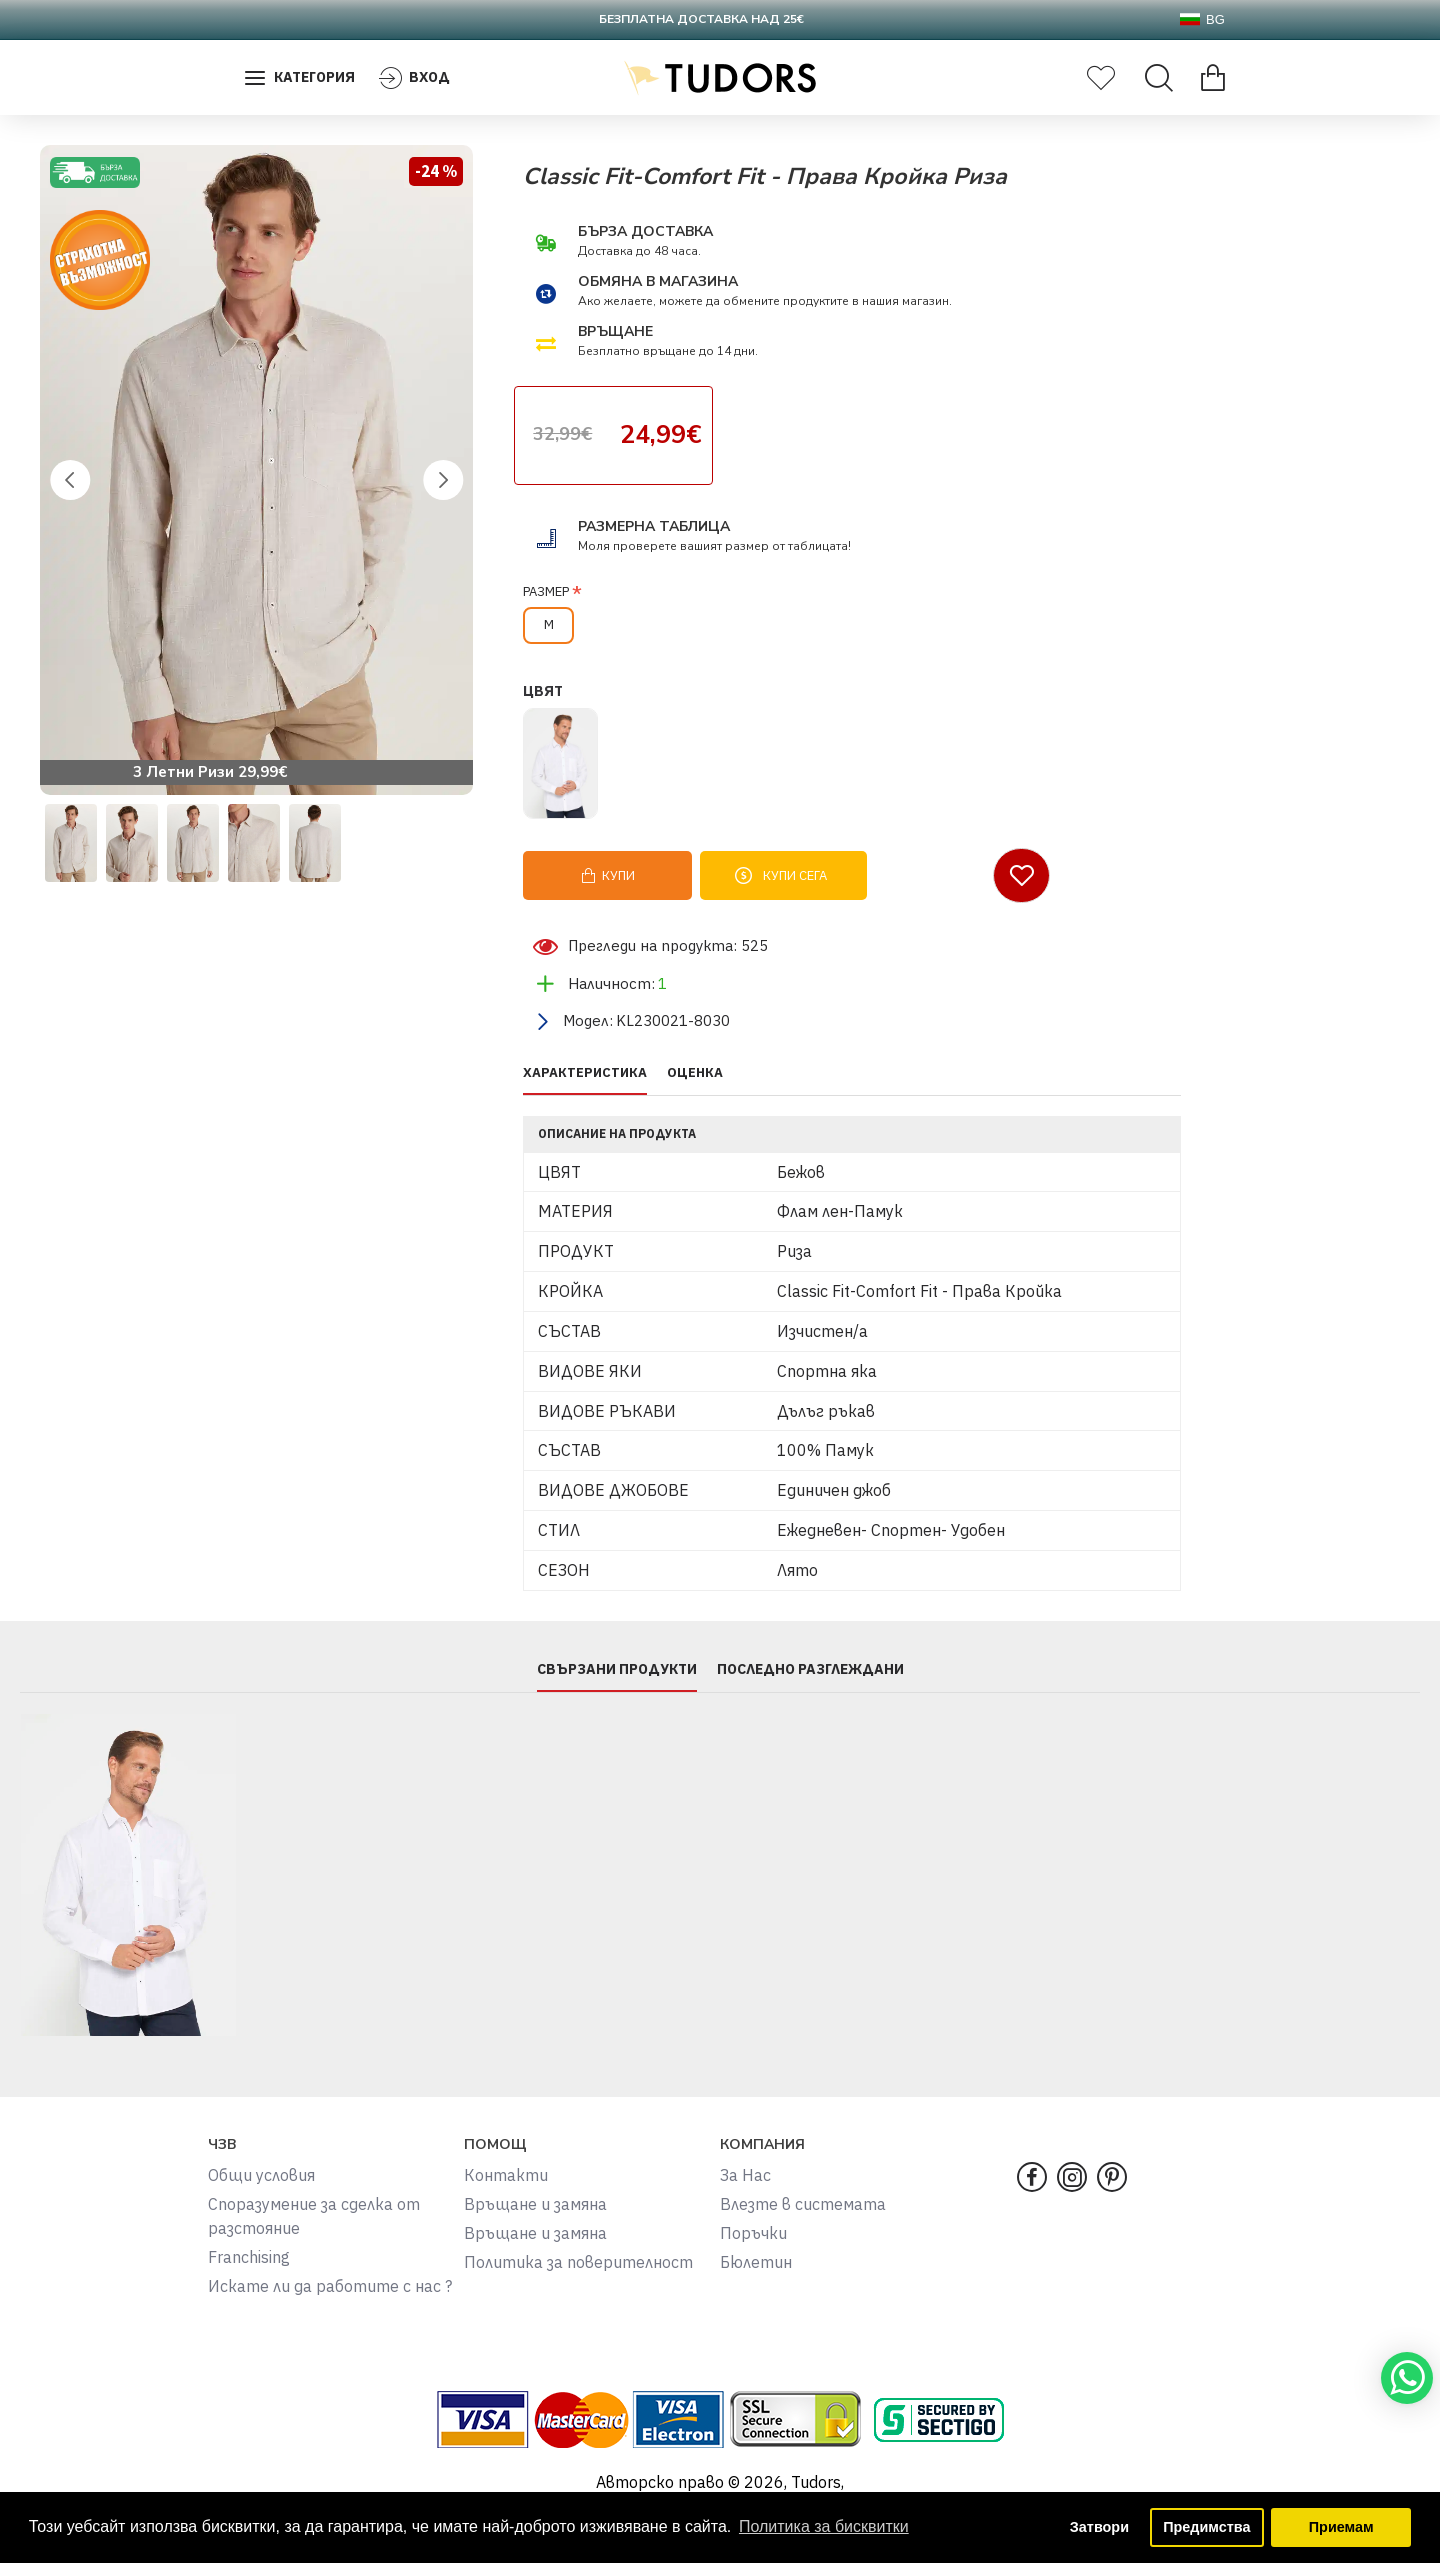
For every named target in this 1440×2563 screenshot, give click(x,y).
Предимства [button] (1206, 2527)
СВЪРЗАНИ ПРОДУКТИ (617, 1669)
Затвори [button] (1099, 2527)
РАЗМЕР (546, 591)
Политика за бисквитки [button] (824, 2526)
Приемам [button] (1341, 2527)
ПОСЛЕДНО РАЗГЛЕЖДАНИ (810, 1669)
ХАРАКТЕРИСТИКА (585, 1073)
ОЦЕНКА (695, 1073)
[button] (70, 480)
